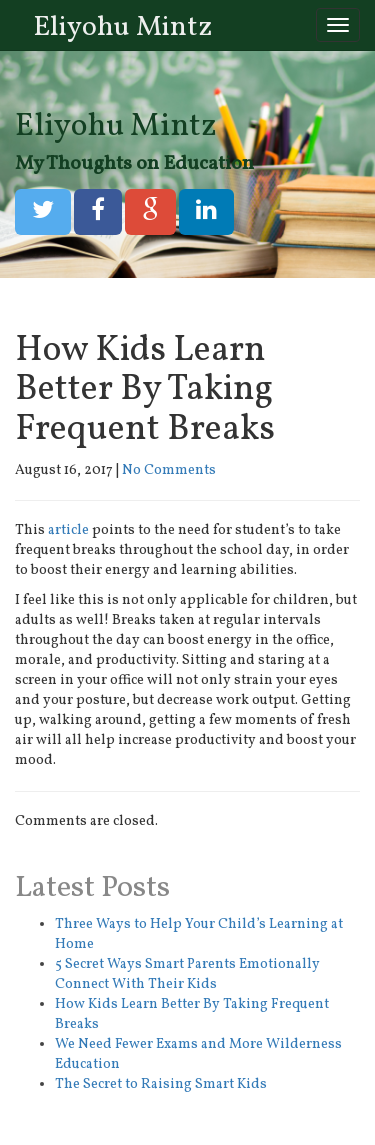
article (68, 530)
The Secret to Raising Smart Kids (161, 1084)
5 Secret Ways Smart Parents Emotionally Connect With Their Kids (187, 974)
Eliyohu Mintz (122, 27)
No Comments (169, 470)
